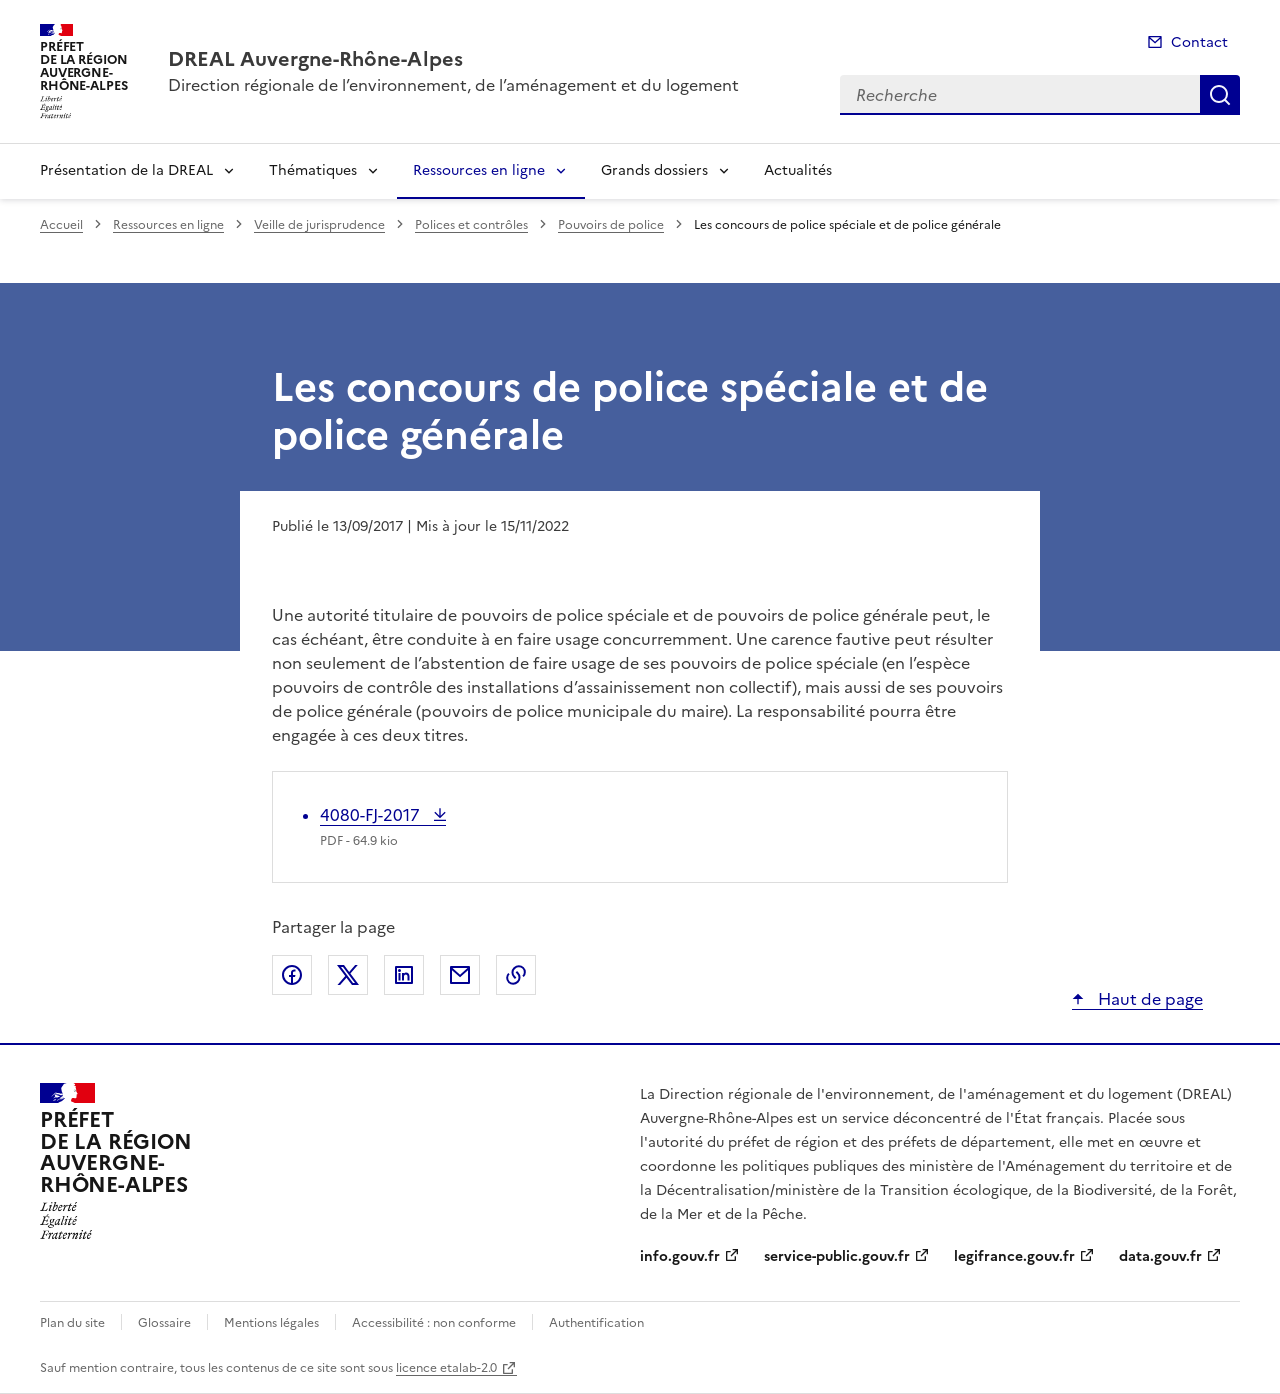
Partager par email (460, 975)
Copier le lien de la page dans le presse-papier (516, 975)
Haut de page (1148, 999)
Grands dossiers (654, 170)
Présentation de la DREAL (126, 170)
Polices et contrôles (471, 225)
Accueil (61, 225)
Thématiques (313, 170)
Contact (1199, 42)
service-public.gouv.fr (837, 1256)
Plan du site (72, 1323)
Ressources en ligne (479, 170)
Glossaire (164, 1323)
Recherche (1220, 95)
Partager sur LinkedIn (404, 975)
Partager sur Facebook (292, 975)
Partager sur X (348, 975)
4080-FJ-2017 (372, 815)
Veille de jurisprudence (319, 225)
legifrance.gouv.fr (1014, 1256)
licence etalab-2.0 (446, 1368)
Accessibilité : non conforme (434, 1323)
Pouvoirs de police (611, 225)
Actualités (798, 170)
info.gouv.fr (680, 1256)
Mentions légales (271, 1323)
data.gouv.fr (1160, 1256)
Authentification (596, 1323)
